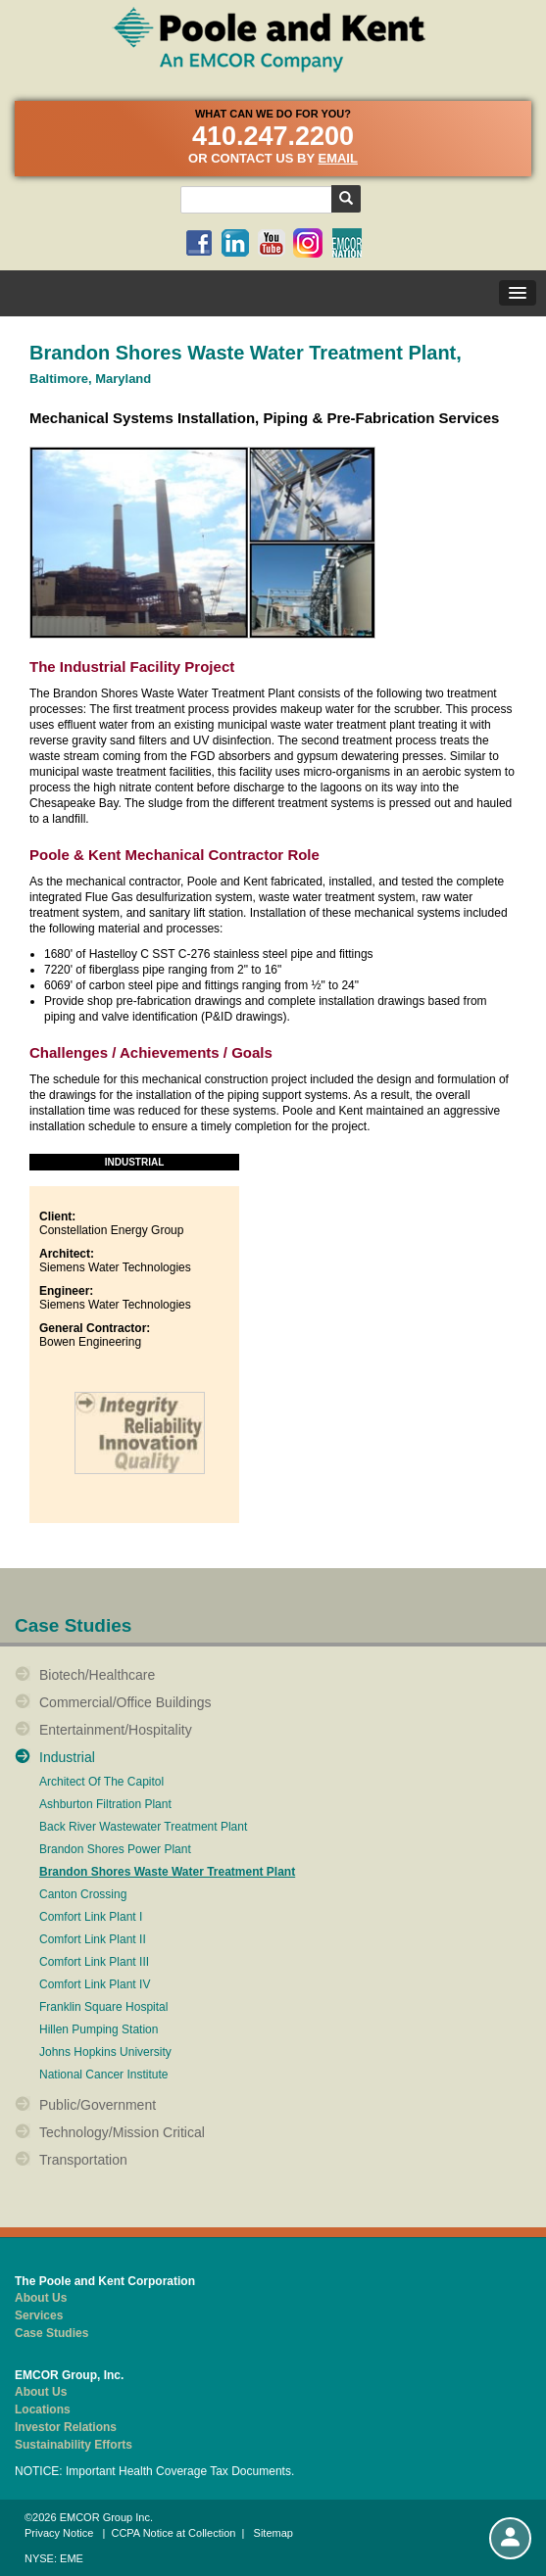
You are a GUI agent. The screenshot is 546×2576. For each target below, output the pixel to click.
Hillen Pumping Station (98, 2030)
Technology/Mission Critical (122, 2132)
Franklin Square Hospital (103, 2007)
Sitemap (273, 2533)
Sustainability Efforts (73, 2445)
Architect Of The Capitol (101, 1782)
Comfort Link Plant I (90, 1917)
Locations (43, 2409)
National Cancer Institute (103, 2075)
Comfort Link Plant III (94, 1962)
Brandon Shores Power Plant (115, 1849)
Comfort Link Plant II (92, 1939)
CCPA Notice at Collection (173, 2533)
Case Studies (51, 2333)
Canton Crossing (82, 1894)
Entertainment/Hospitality (115, 1730)
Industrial (67, 1757)
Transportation (83, 2160)
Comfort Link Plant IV (94, 1985)
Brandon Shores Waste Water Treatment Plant (167, 1872)
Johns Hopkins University (105, 2052)
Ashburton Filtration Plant (105, 1804)
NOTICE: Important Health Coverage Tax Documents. (154, 2471)
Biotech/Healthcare (97, 1675)
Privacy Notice (59, 2533)
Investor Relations (66, 2427)
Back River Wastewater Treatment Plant (143, 1827)
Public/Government (97, 2105)
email (337, 158)
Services (39, 2315)
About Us (41, 2298)
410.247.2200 (273, 136)
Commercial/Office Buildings (125, 1702)
